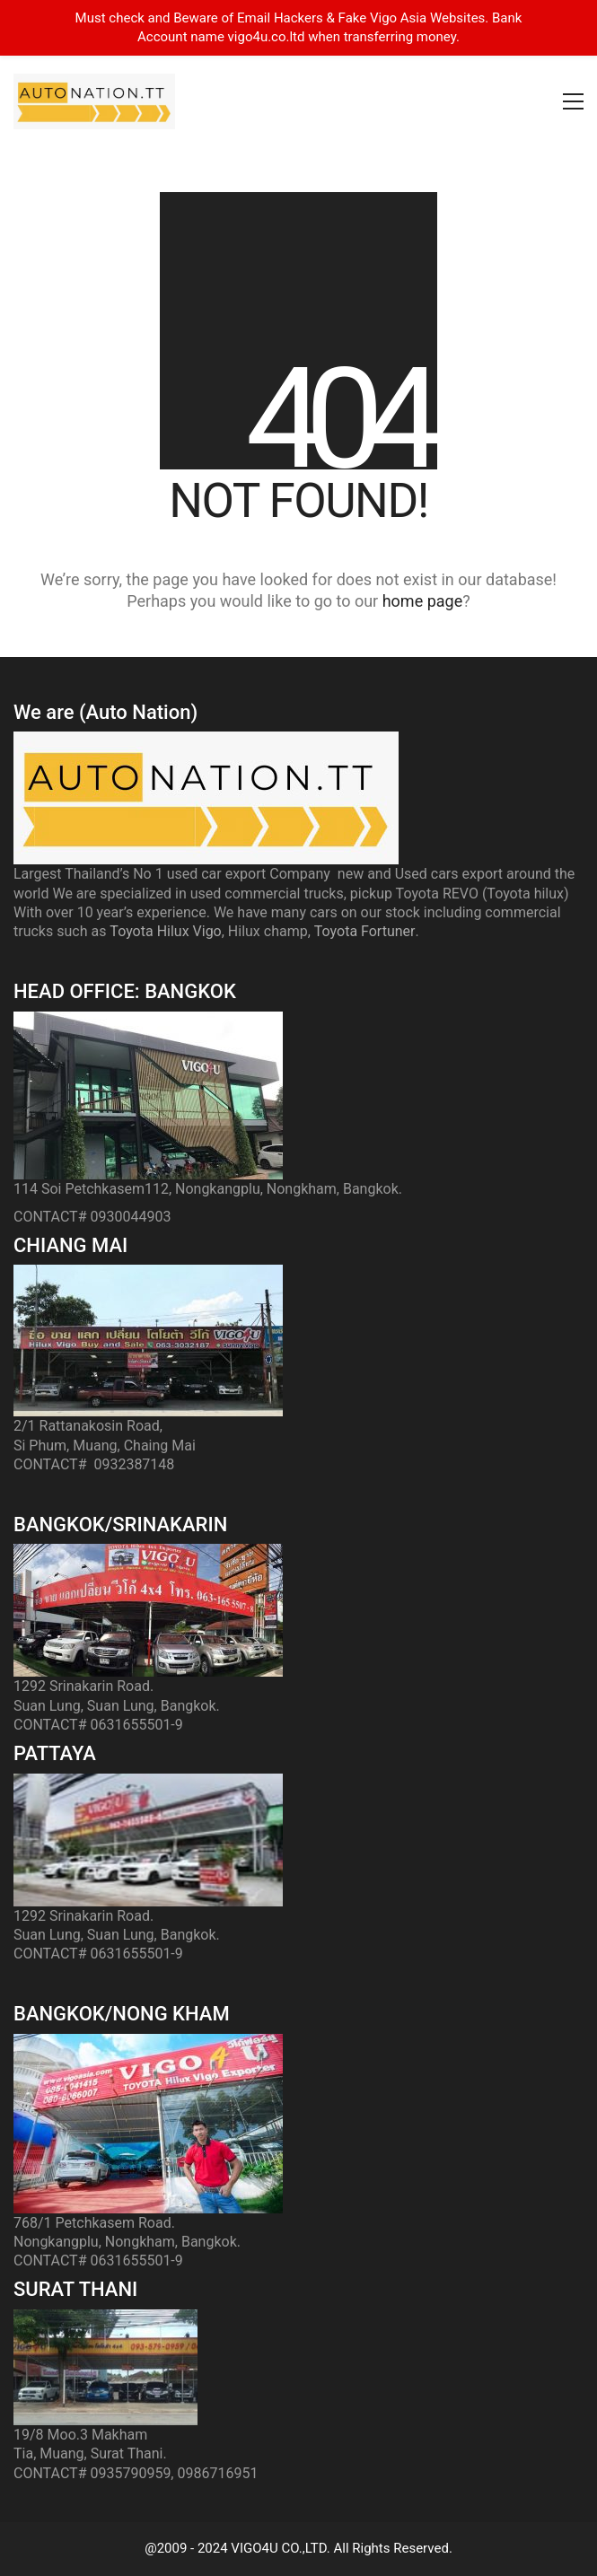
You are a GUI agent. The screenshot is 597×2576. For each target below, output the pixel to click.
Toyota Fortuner (365, 931)
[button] (573, 101)
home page (422, 600)
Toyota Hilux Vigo (165, 931)
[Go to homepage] (94, 101)
